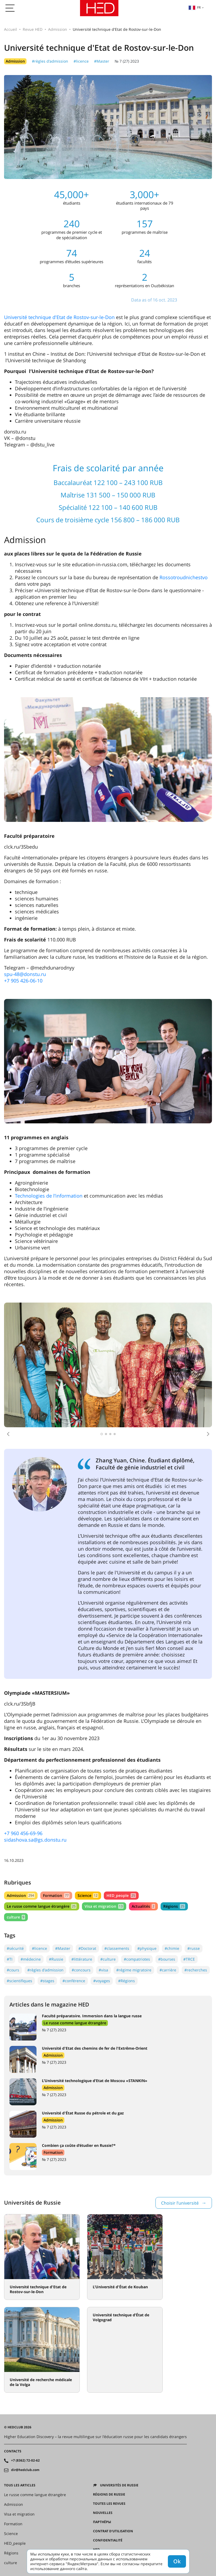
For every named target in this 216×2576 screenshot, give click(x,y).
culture (16, 1917)
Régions (174, 1906)
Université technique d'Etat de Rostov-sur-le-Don (59, 317)
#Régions (126, 1980)
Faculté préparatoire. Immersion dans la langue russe (92, 2015)
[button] (8, 1434)
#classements (116, 1948)
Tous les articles (19, 2485)
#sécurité (15, 1948)
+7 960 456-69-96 (23, 1833)
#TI (9, 1959)
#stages (47, 1980)
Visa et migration (104, 1906)
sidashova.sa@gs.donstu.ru (35, 1839)
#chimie (172, 1948)
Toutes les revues (109, 2504)
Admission (57, 29)
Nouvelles (102, 2513)
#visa (103, 1969)
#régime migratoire (133, 1969)
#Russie (56, 1959)
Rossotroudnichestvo (183, 577)
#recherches (195, 1969)
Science (88, 1895)
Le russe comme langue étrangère (42, 1906)
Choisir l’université (180, 2203)
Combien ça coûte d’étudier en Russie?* (79, 2145)
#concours (81, 1969)
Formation (56, 1895)
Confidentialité (107, 2540)
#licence (81, 61)
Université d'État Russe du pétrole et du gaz (83, 2113)
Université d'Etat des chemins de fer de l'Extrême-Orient (94, 2048)
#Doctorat (87, 1948)
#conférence (73, 1980)
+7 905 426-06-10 (23, 980)
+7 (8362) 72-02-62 (25, 2460)
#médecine (31, 1959)
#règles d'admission (50, 61)
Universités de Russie (119, 2485)
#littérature (81, 1959)
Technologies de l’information (48, 1195)
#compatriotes (137, 1959)
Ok (177, 2561)
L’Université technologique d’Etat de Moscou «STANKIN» (94, 2080)
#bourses (166, 1959)
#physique (147, 1948)
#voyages (101, 1980)
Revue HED (32, 29)
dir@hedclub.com (25, 2470)
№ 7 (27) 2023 (127, 61)
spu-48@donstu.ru (25, 974)
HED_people (121, 1895)
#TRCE (189, 1959)
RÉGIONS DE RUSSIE (109, 2494)
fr (194, 7)
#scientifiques (19, 1980)
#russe (193, 1948)
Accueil (10, 29)
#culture (108, 1959)
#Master (101, 61)
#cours (13, 1969)
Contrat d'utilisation (113, 2531)
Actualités (143, 1906)
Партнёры (102, 2522)
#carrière (167, 1969)
